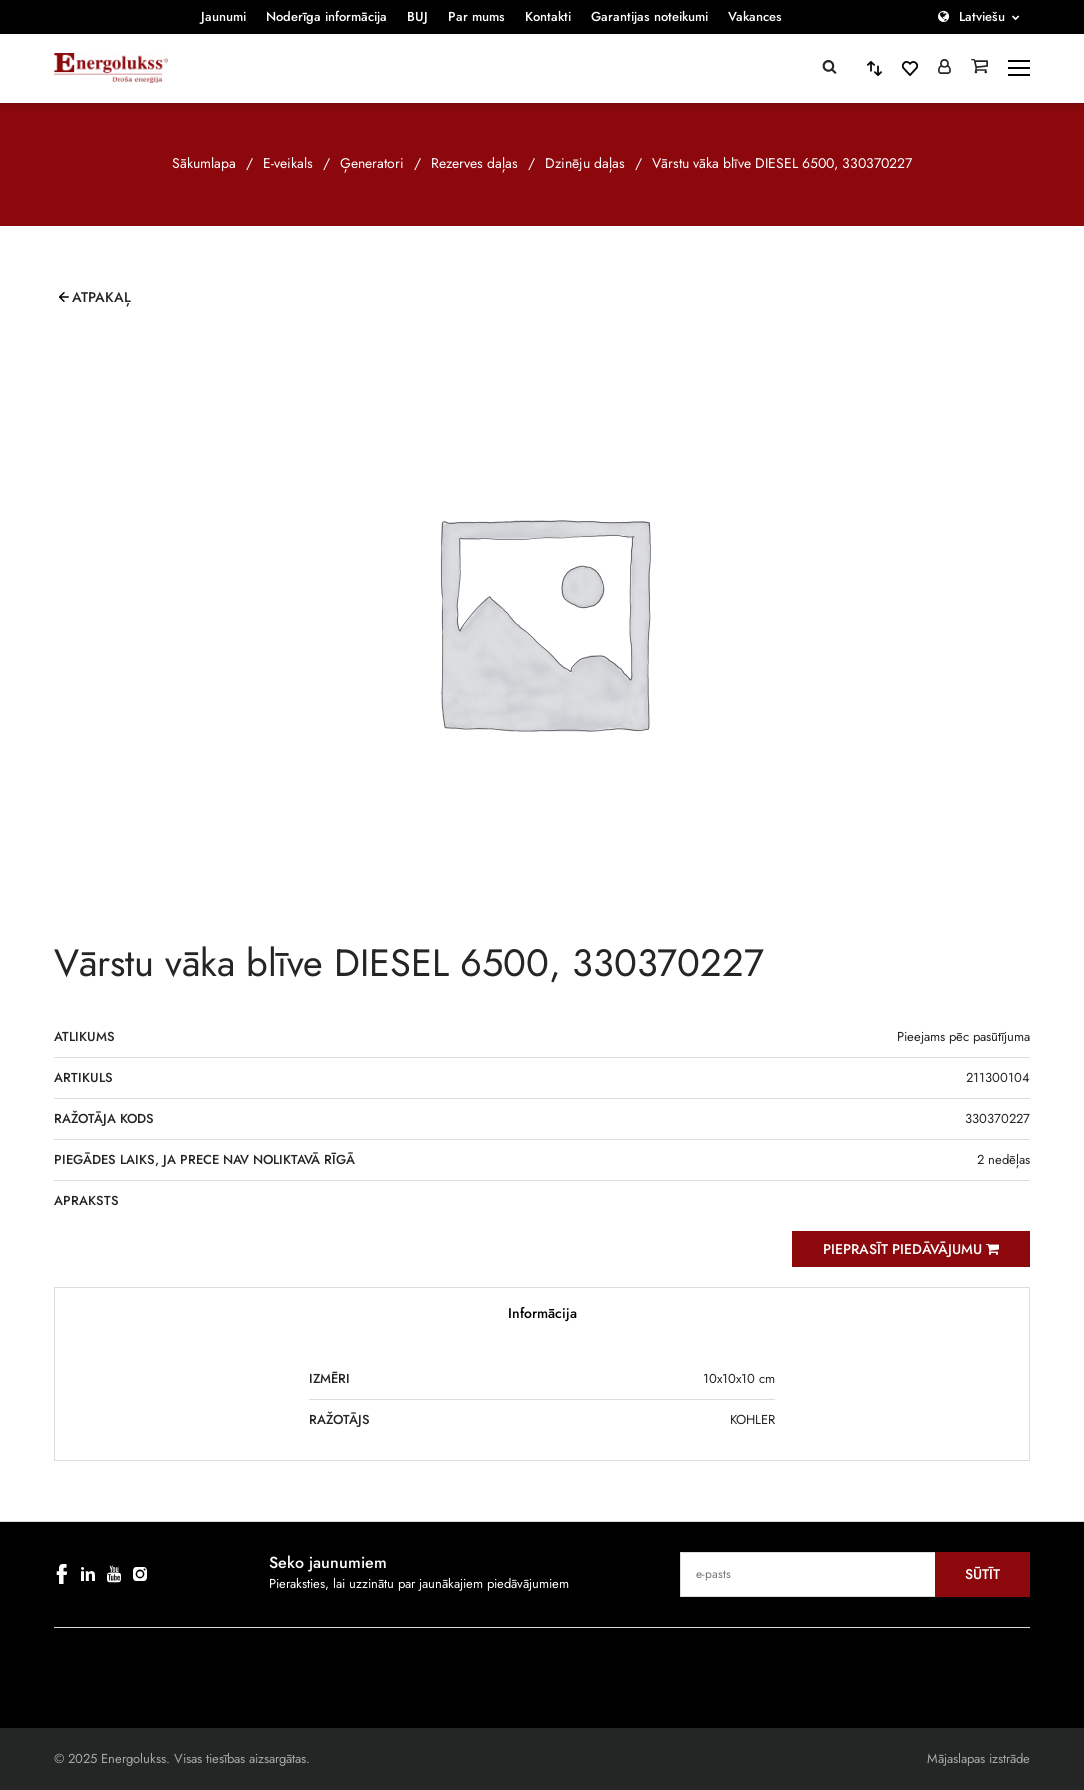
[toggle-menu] (1019, 68)
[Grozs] (979, 68)
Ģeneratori (372, 163)
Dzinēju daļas (585, 163)
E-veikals (288, 163)
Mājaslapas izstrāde (978, 1758)
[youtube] (114, 1574)
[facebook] (62, 1574)
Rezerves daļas (474, 163)
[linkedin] (88, 1574)
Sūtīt (982, 1574)
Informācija (542, 1313)
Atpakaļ (101, 297)
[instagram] (140, 1574)
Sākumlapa (204, 163)
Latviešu (982, 16)
